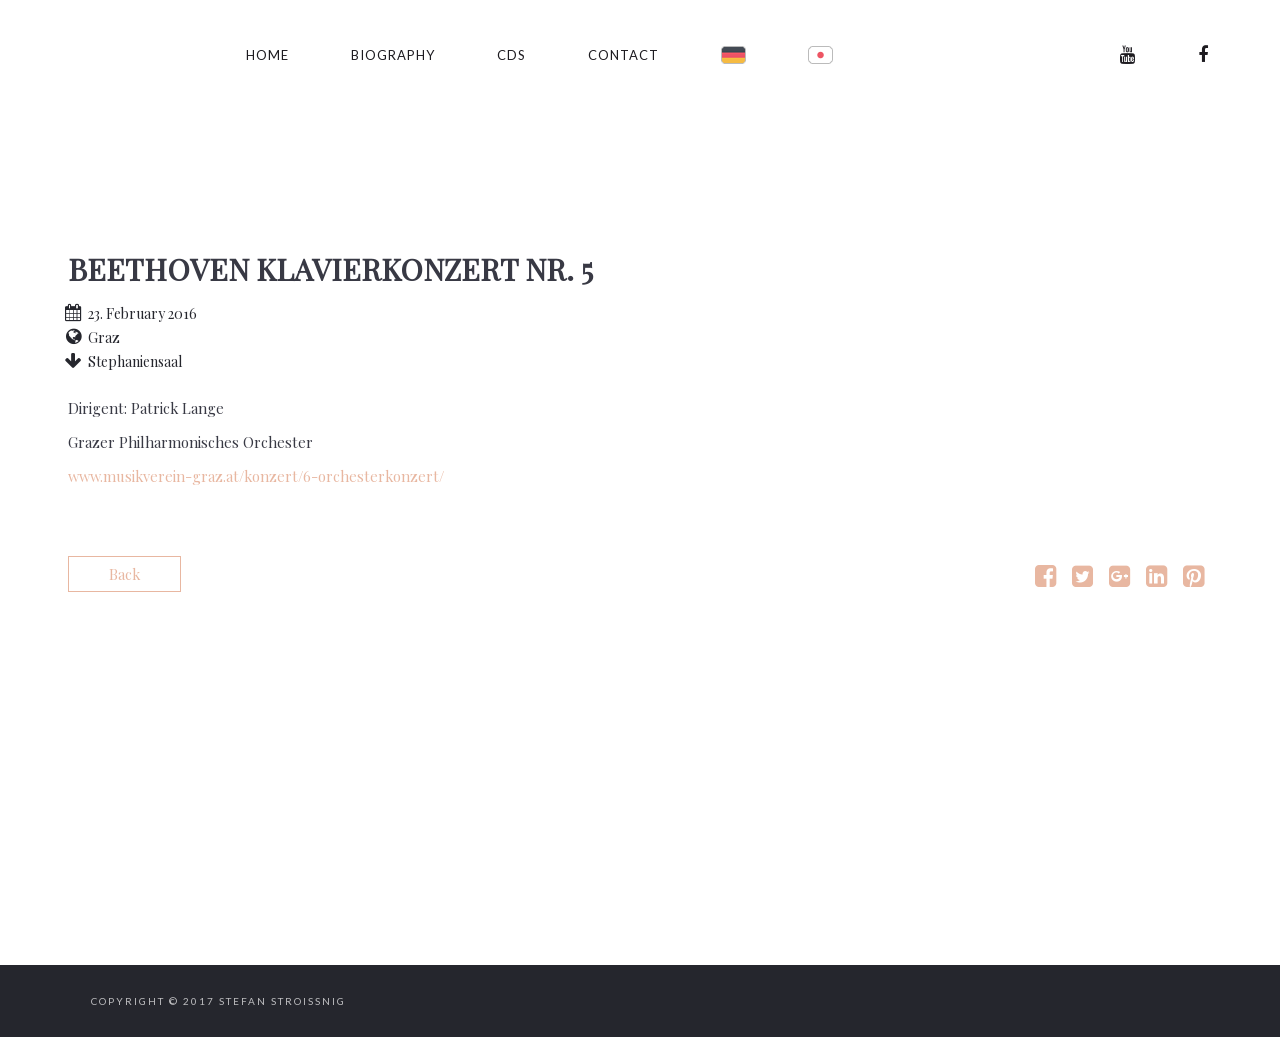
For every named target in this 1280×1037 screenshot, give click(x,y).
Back (124, 574)
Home (267, 55)
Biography (393, 55)
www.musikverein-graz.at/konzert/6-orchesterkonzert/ (256, 476)
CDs (511, 55)
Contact (623, 55)
